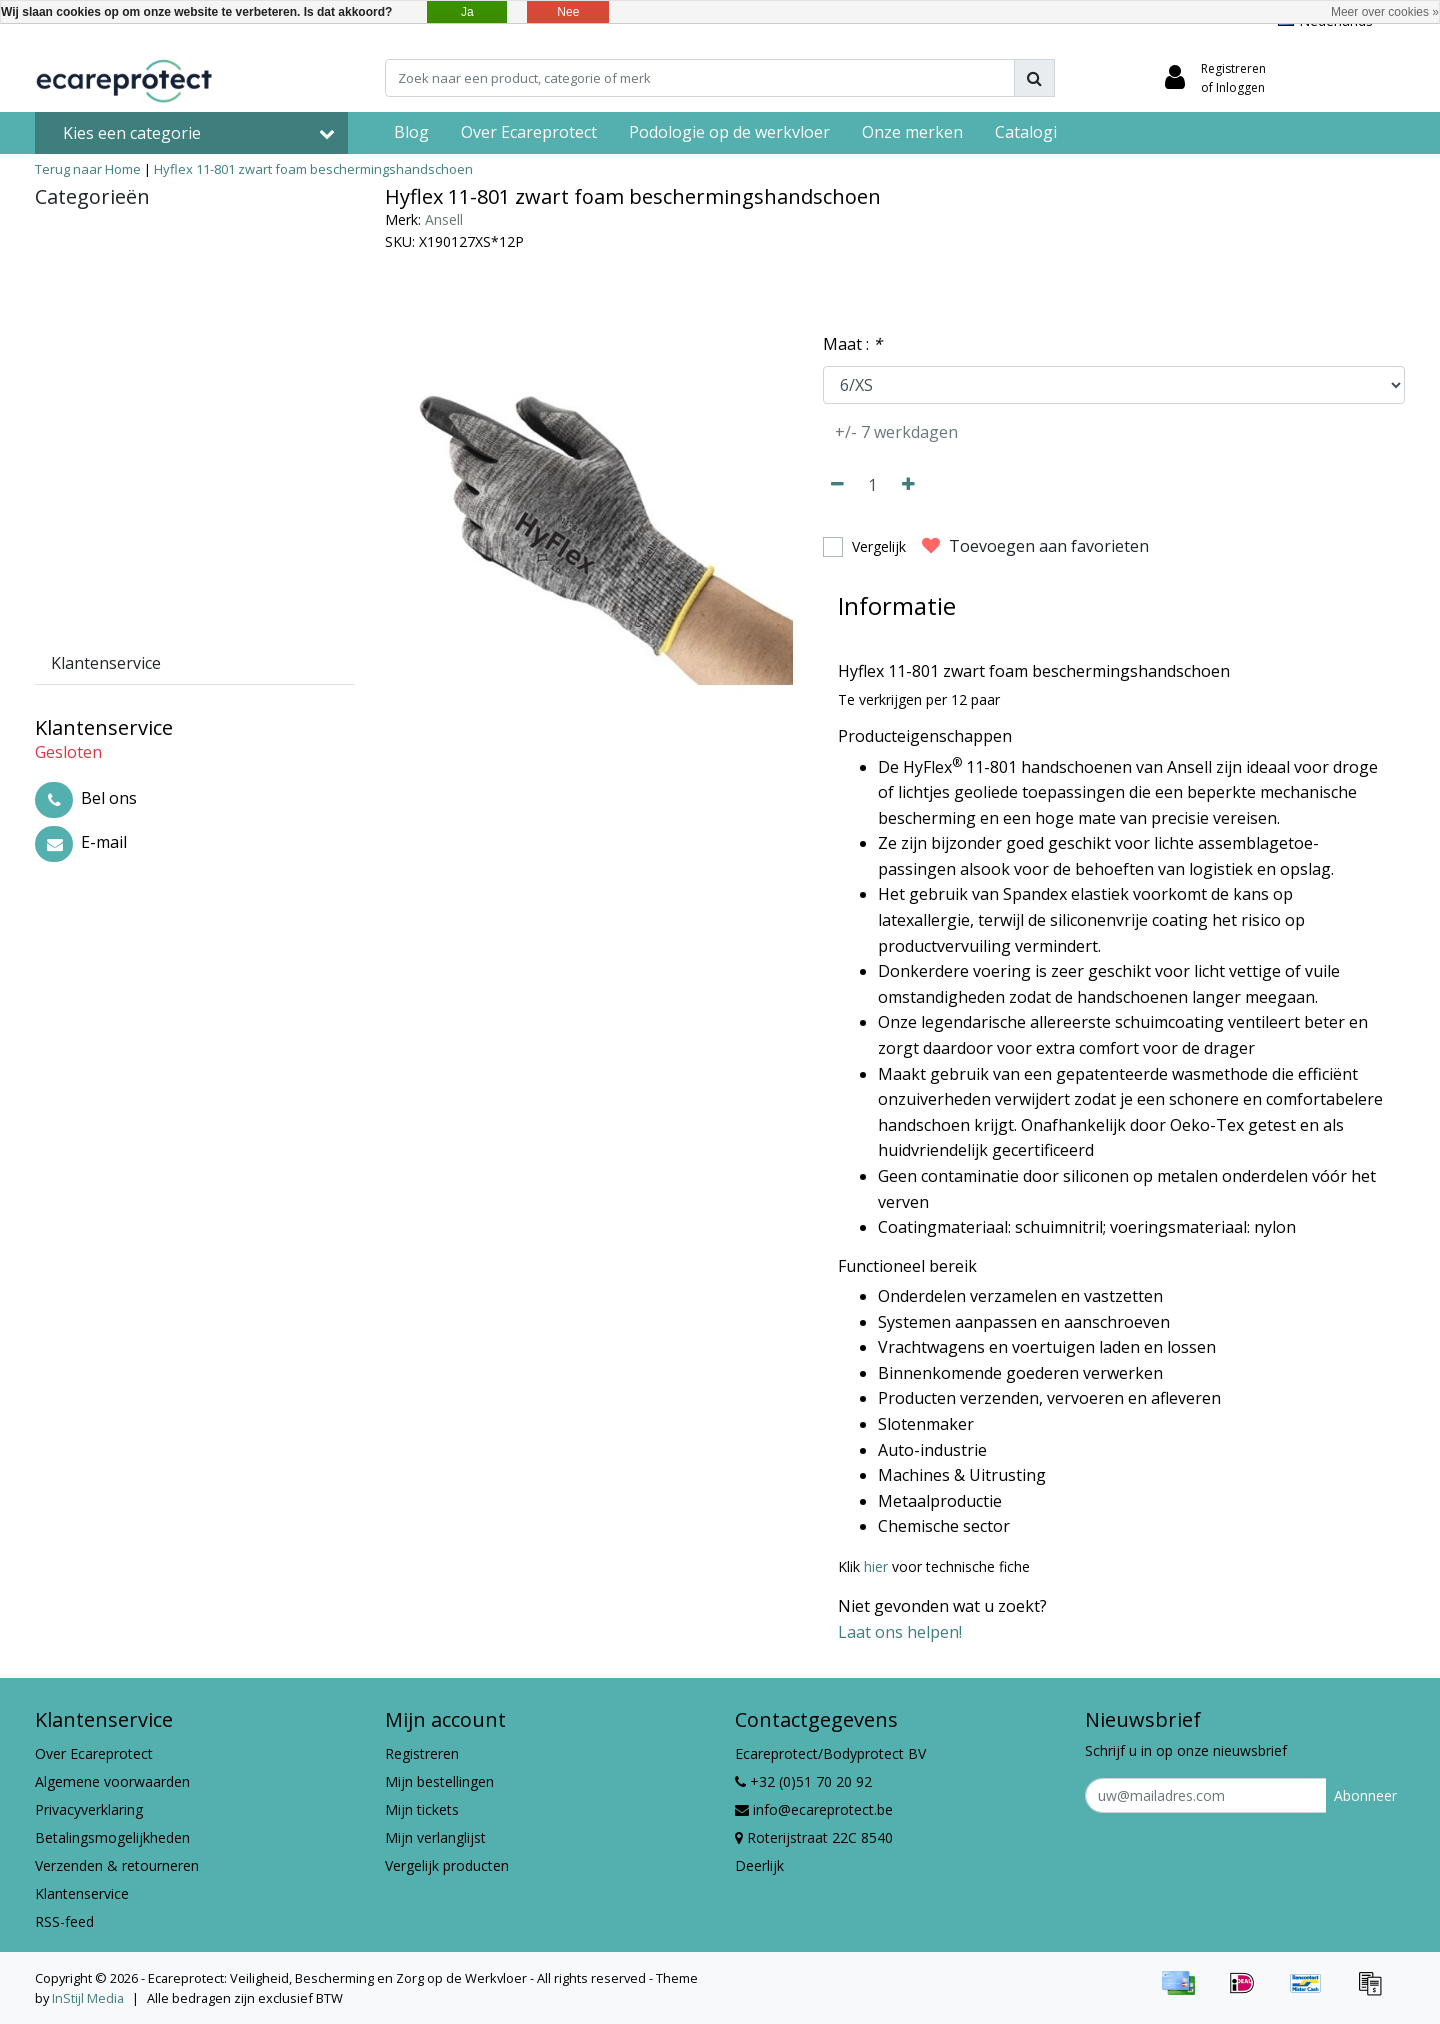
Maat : (852, 344)
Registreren (422, 1753)
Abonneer (1365, 1795)
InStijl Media (88, 1998)
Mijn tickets (422, 1809)
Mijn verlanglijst (435, 1837)
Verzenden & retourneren (117, 1865)
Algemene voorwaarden (112, 1781)
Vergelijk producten (447, 1865)
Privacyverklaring (89, 1809)
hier (876, 1566)
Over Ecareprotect (94, 1753)
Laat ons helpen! (900, 1632)
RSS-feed (64, 1921)
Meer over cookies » (1385, 12)
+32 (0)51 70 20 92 (803, 1781)
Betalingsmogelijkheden (112, 1837)
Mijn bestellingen (439, 1781)
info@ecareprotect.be (814, 1809)
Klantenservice (82, 1893)
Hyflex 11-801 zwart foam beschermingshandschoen (313, 169)
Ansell (444, 219)
